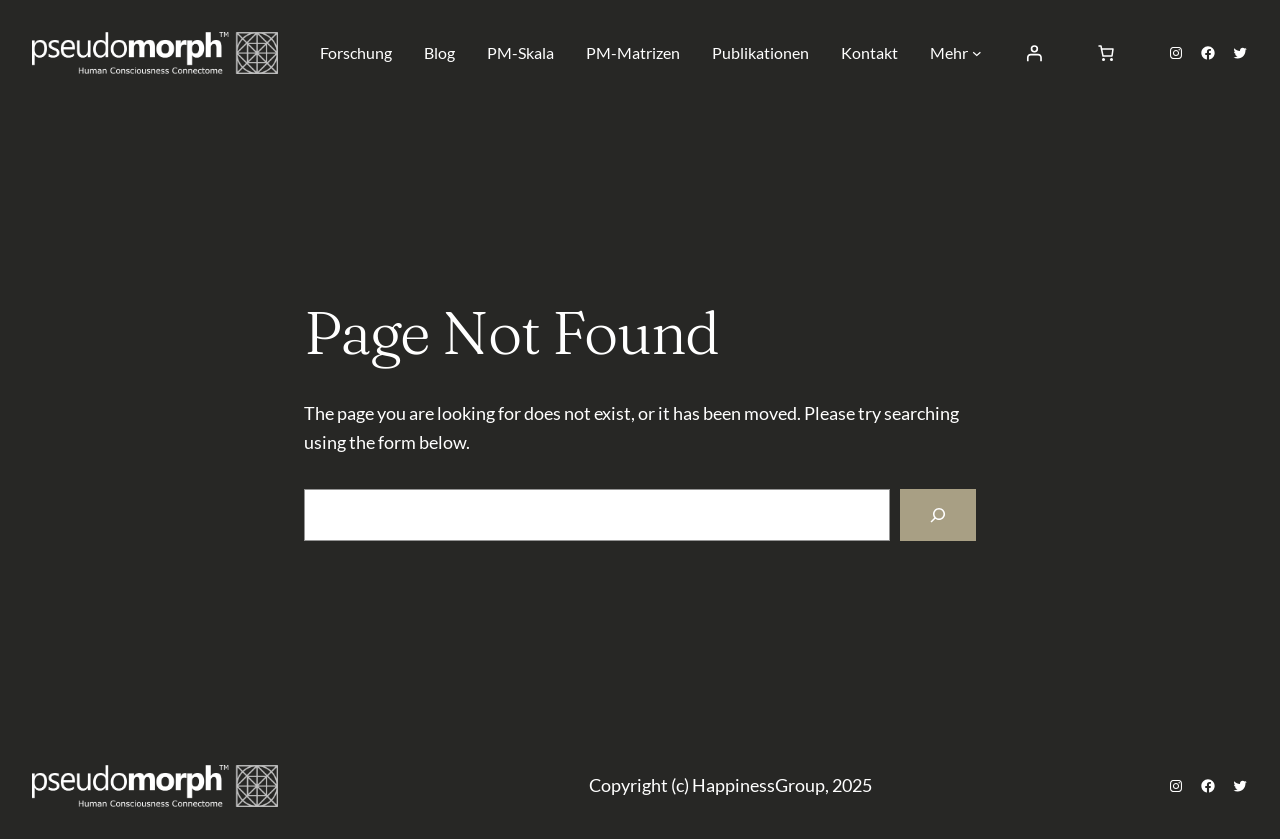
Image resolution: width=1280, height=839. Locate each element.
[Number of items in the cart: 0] (1106, 53)
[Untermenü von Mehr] (977, 53)
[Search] (938, 515)
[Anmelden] (1034, 53)
